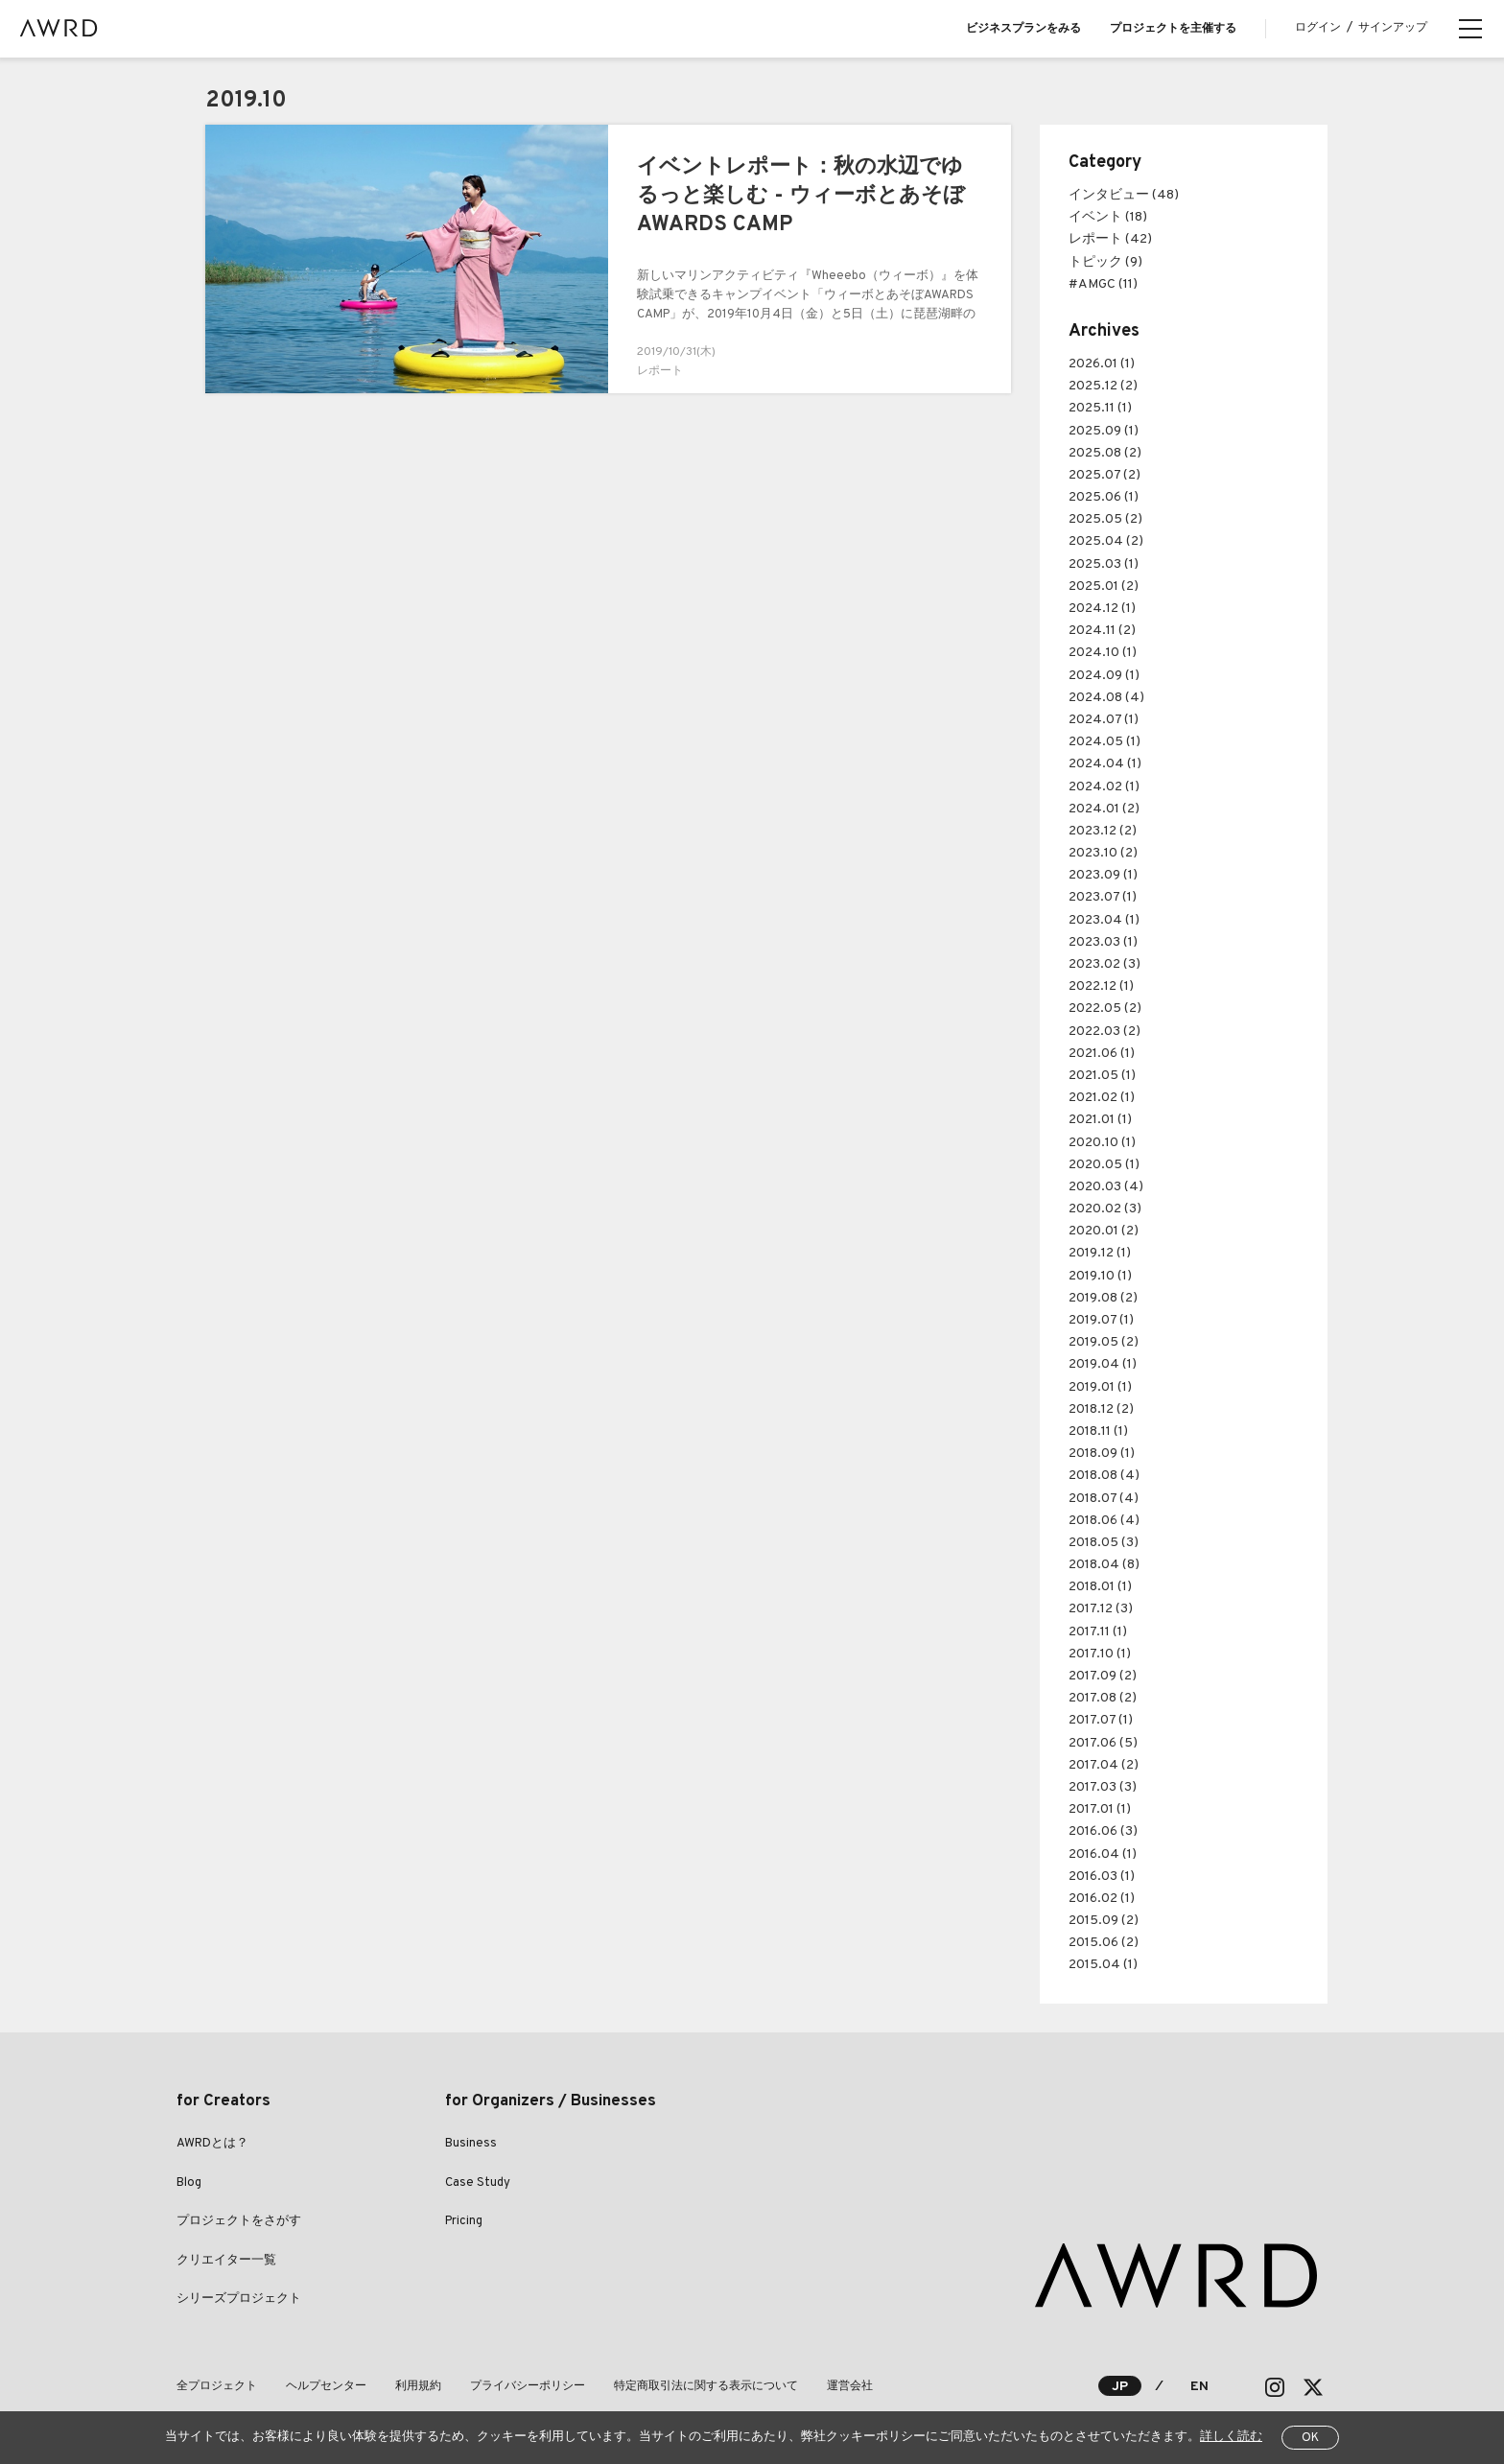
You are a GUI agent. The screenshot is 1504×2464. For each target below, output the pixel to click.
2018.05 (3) (1104, 1543)
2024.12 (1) (1102, 608)
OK (1310, 2438)
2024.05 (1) (1104, 742)
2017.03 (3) (1103, 1787)
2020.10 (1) (1102, 1143)
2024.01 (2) (1104, 809)
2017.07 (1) (1101, 1720)
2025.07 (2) (1104, 475)
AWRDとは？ (212, 2143)
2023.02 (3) (1104, 964)
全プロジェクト (216, 2386)
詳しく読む (1231, 2437)
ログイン (1318, 27)
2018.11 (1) (1098, 1431)
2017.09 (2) (1103, 1676)
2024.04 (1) (1105, 764)
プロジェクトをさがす (238, 2221)
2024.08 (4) (1106, 698)
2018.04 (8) (1104, 1565)
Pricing (463, 2221)
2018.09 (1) (1102, 1453)
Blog (188, 2183)
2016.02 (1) (1102, 1898)
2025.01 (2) (1104, 586)
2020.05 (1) (1104, 1165)
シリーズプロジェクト (238, 2299)
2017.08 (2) (1103, 1698)
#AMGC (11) (1103, 284)
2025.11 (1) (1100, 408)
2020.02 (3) (1105, 1209)
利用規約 (418, 2386)
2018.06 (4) (1104, 1521)
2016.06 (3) (1103, 1831)
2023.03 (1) (1103, 942)
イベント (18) (1108, 217)
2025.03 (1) (1104, 564)
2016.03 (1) (1102, 1876)
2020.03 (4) (1106, 1187)
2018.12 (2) (1101, 1409)
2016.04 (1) (1103, 1854)
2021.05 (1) (1102, 1076)
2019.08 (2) (1103, 1298)
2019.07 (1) (1101, 1320)
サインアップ (1392, 27)
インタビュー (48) (1124, 195)
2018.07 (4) (1104, 1498)
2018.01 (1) (1100, 1587)
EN (1199, 2387)
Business (471, 2143)
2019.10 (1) (1100, 1276)
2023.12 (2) (1103, 831)
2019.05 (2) (1104, 1342)
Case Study (477, 2183)
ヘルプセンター (326, 2386)
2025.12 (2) (1103, 386)
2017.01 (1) (1100, 1809)
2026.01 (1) (1102, 364)
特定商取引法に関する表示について (706, 2386)
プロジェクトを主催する (1173, 28)
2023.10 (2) (1103, 853)
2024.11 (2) (1102, 630)
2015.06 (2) (1104, 1943)
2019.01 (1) (1100, 1387)
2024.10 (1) (1103, 653)
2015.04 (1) (1103, 1965)
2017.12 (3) (1101, 1609)
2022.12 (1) (1101, 986)
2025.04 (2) (1106, 541)
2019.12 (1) (1100, 1253)
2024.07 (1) (1104, 720)
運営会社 (850, 2386)
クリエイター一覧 (226, 2260)
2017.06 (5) (1103, 1743)
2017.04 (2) (1104, 1765)
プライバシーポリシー (527, 2386)
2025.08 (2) (1105, 453)
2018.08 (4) (1104, 1475)
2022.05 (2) (1105, 1008)
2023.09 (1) (1103, 875)
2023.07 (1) (1103, 897)
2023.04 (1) (1104, 920)
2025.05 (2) (1105, 519)
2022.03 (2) (1104, 1031)
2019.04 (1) (1103, 1364)
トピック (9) (1105, 262)
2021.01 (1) (1100, 1120)
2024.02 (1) (1104, 787)
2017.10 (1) (1100, 1654)
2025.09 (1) (1104, 431)
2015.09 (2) (1104, 1921)
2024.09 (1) (1104, 676)
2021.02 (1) (1102, 1098)
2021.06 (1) (1102, 1053)
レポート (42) (1110, 239)
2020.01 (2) (1104, 1231)
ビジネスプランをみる (1023, 28)
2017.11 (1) (1098, 1632)
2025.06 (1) (1104, 497)
